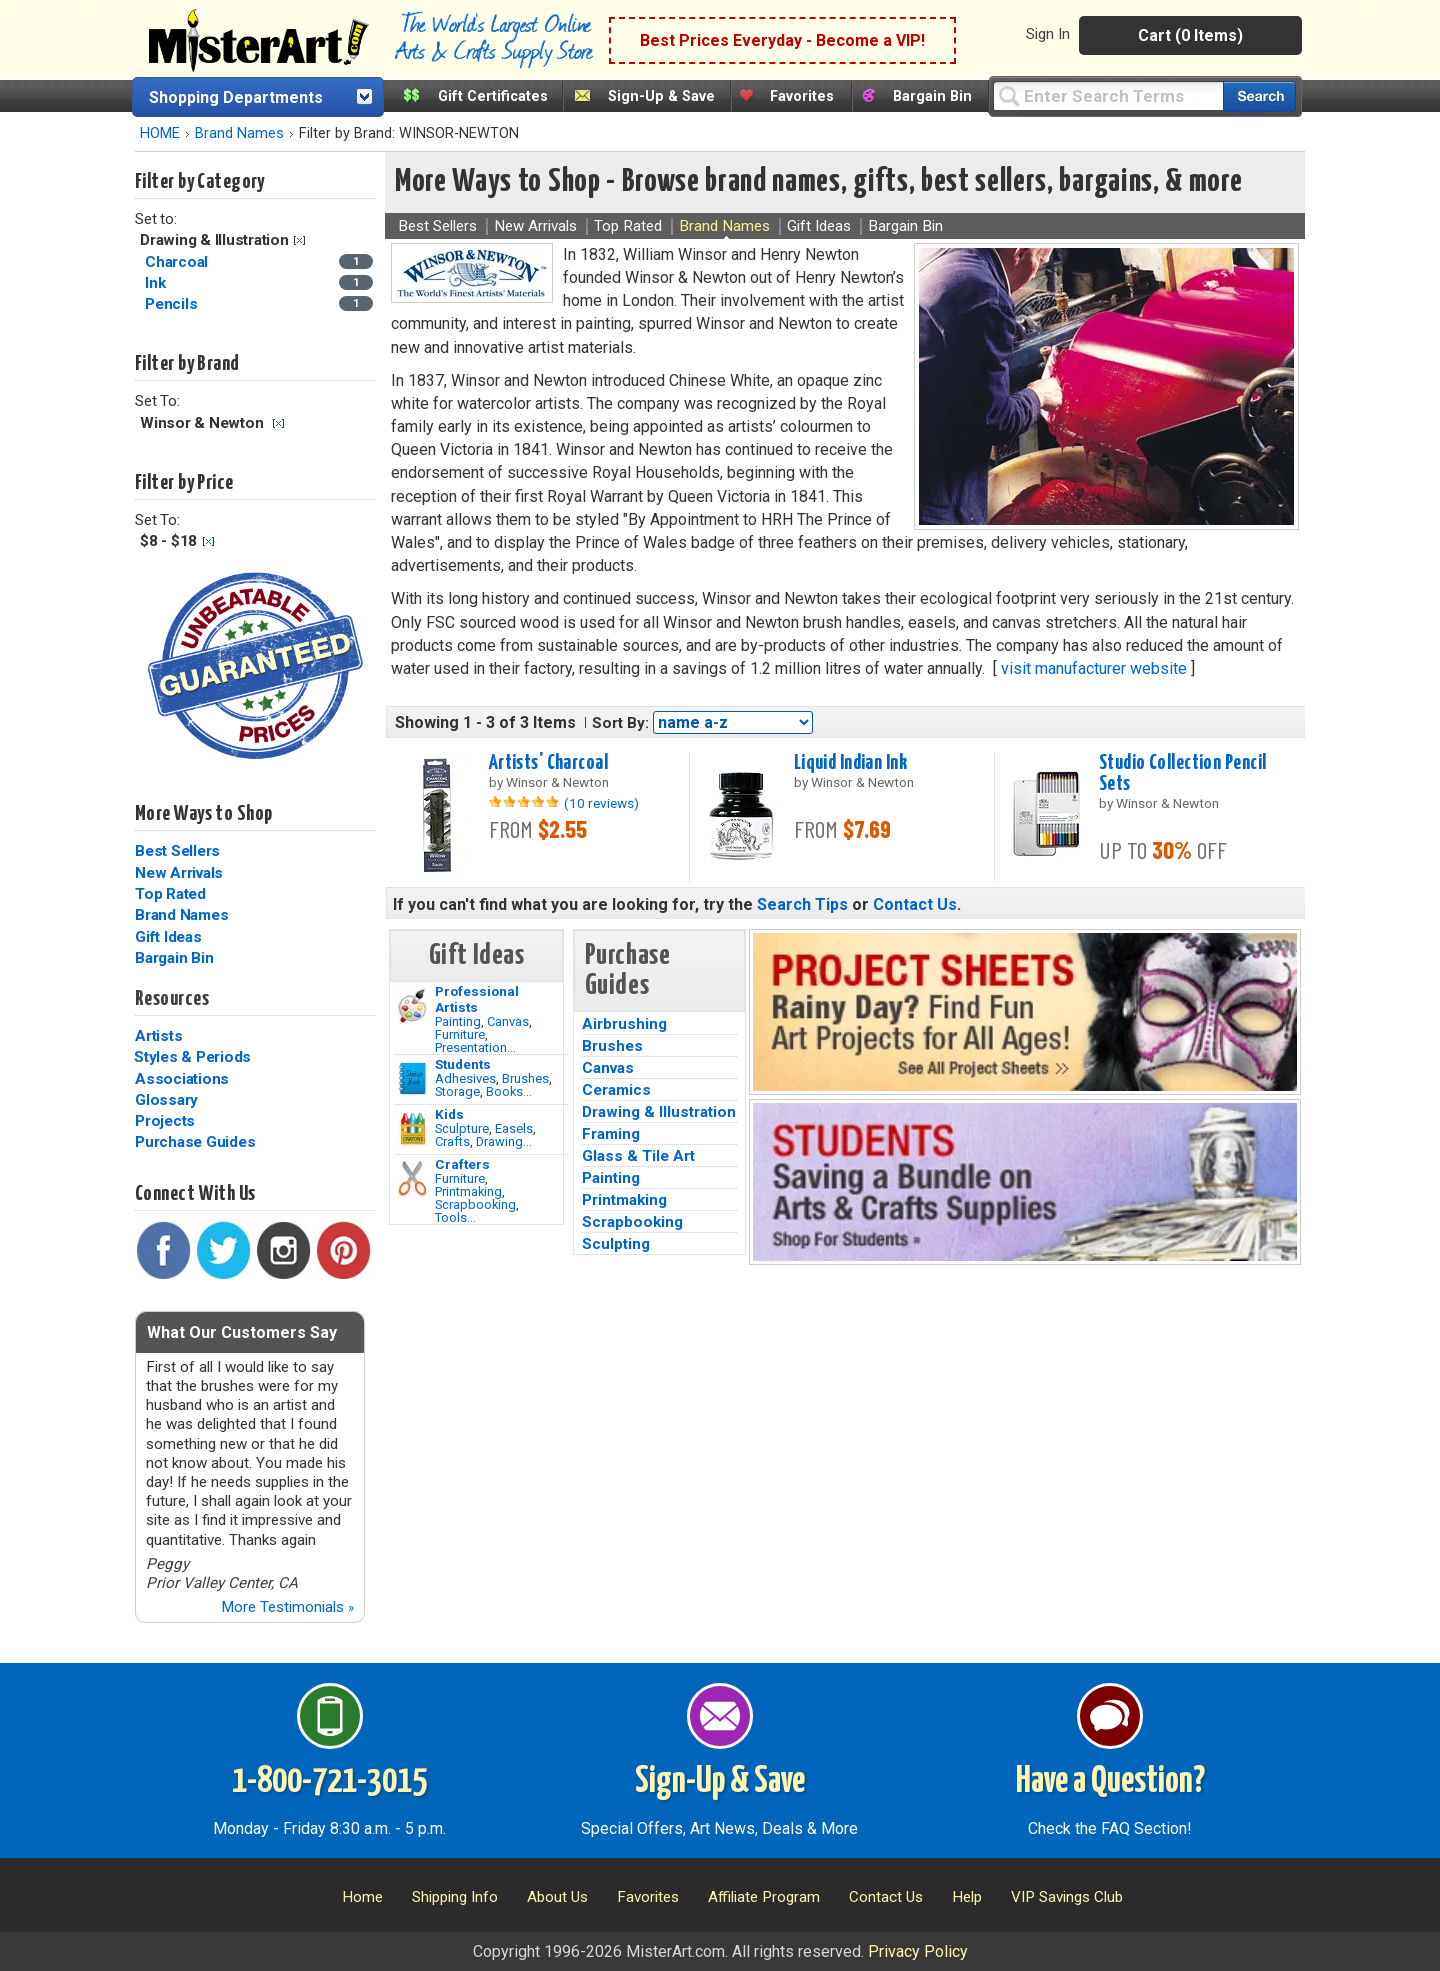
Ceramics (616, 1090)
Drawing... (504, 1141)
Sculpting (616, 1244)
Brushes (525, 1078)
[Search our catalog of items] (1259, 96)
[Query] (1108, 95)
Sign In (1048, 34)
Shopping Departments (236, 97)
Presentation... (475, 1047)
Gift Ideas (168, 937)
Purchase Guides (195, 1142)
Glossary (166, 1100)
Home (362, 1897)
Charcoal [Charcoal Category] (178, 262)
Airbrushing (624, 1024)
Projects (165, 1121)
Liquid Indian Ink (850, 763)
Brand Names (239, 133)
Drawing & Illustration (659, 1112)
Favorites (802, 96)
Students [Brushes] (463, 1064)
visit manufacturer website (1094, 668)
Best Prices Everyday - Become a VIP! (782, 40)
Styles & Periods (192, 1057)
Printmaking (468, 1191)
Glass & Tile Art (638, 1156)
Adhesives (465, 1078)
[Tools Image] (412, 1179)
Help (967, 1897)
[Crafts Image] (412, 1129)
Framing (611, 1134)
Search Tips (802, 904)
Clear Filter (299, 240)
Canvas (508, 1021)
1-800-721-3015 (329, 1782)
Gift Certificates (493, 96)
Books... (509, 1091)
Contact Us (915, 904)
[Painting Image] (412, 1006)
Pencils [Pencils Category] (173, 304)
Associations (182, 1079)
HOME (160, 133)
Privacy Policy (918, 1951)
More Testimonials (287, 1607)
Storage (457, 1091)
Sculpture (462, 1128)
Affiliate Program (764, 1897)
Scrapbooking (475, 1204)
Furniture (460, 1034)
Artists (158, 1036)
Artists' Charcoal (548, 763)
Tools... (455, 1217)
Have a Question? (1110, 1782)
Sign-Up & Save (661, 96)
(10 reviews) (601, 803)
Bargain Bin (932, 96)
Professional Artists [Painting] (477, 999)
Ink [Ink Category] (157, 283)
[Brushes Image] (412, 1079)
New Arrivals (179, 873)
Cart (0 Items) (1190, 35)
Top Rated (170, 894)
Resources (172, 999)
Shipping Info (455, 1897)
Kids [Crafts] (449, 1114)
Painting (458, 1021)
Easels (514, 1128)
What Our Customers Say (242, 1332)
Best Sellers (177, 851)
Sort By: (620, 723)
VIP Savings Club (1067, 1897)
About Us (557, 1897)
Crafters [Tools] (462, 1164)
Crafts (452, 1141)
